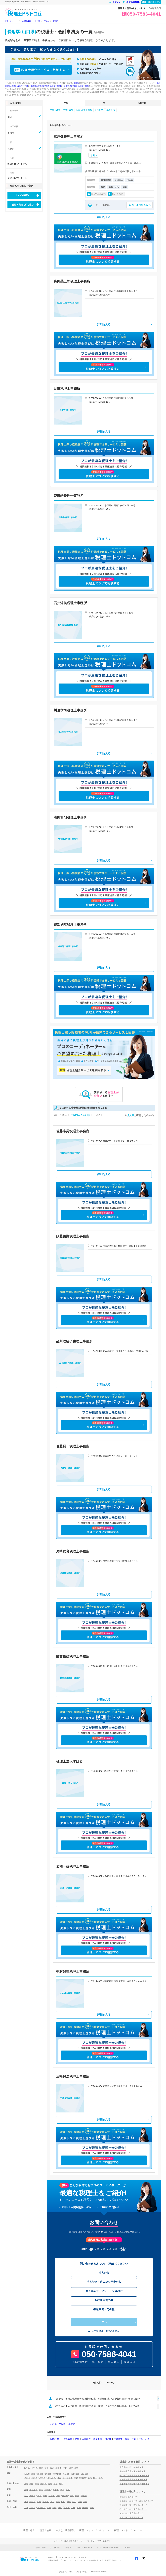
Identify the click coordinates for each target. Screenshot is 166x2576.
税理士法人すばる (69, 1761)
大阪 (26, 2495)
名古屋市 (33, 2490)
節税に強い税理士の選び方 (131, 2517)
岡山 (26, 2501)
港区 (33, 2474)
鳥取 (52, 2501)
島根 (58, 2501)
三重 (68, 2490)
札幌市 (34, 2468)
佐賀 (49, 2507)
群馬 (101, 2478)
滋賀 (72, 2495)
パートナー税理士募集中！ (99, 2541)
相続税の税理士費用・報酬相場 (133, 2479)
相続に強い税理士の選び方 (131, 2513)
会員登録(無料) (131, 2)
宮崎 (79, 2507)
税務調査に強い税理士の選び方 (133, 2505)
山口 (63, 2501)
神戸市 (65, 2495)
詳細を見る (104, 217)
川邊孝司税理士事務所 (70, 710)
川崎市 (42, 2478)
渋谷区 (48, 2474)
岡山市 (32, 2501)
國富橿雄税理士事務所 (72, 1656)
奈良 (77, 2495)
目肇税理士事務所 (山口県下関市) (76, 86)
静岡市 (48, 2490)
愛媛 (80, 2501)
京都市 (52, 2495)
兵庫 (58, 2495)
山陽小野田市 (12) (84, 110)
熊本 (60, 2507)
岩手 (46, 2468)
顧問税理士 (55, 2439)
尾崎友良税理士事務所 (72, 1551)
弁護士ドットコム (66, 2572)
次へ (104, 2322)
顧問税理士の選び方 (128, 2497)
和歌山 (84, 2495)
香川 (74, 2501)
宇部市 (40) (68, 110)
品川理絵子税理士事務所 (74, 1341)
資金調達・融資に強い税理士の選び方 (136, 2501)
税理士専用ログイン (151, 2)
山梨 (26, 2484)
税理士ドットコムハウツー (128, 2530)
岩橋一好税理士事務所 (72, 1866)
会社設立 (86, 2439)
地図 (92, 155)
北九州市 (41, 2507)
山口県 (76, 83)
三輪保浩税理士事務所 (72, 2076)
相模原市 (51, 2478)
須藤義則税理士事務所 (72, 1236)
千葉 (76, 2478)
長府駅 (71, 2424)
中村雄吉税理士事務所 (72, 1972)
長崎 (54, 2507)
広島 (39, 2501)
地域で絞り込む (22, 195)
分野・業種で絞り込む (23, 204)
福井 (61, 2484)
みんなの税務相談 (65, 2530)
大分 (73, 2507)
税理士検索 (45, 2530)
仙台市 (59, 2468)
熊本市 (67, 2507)
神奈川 (27, 2478)
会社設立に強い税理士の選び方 (133, 2509)
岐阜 (62, 2490)
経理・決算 (130, 2439)
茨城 (90, 2478)
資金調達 (68, 2439)
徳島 (69, 2501)
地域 (66, 103)
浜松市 (56, 2490)
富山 (55, 2484)
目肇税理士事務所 (67, 388)
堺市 (39, 2495)
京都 (45, 2495)
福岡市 (32, 2507)
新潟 (37, 2484)
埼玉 (59, 2478)
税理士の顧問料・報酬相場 (131, 2467)
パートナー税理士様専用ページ (68, 2541)
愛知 (26, 2490)
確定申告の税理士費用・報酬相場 (134, 2484)
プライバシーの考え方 (84, 2547)
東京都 (27, 2474)
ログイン (114, 2)
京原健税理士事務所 (68, 136)
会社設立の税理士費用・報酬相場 (134, 2475)
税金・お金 (144, 2439)
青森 (41, 2468)
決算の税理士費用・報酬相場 (132, 2471)
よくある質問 (55, 2547)
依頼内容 (142, 103)
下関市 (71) (55, 110)
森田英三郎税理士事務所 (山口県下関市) (46, 86)
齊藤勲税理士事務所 (68, 496)
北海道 (27, 2468)
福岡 (26, 2507)
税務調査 (118, 2439)
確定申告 (97, 2439)
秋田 (65, 2468)
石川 (50, 2484)
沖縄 (92, 2507)
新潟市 (43, 2484)
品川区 (84, 2474)
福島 (76, 2468)
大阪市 (32, 2495)
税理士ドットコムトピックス (94, 2530)
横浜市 (34, 2478)
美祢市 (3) (110, 110)
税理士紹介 (29, 2530)
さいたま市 (68, 2478)
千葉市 (83, 2478)
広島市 (46, 2501)
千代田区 (57, 2474)
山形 (71, 2468)
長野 (31, 2484)
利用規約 (68, 2547)
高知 (85, 2501)
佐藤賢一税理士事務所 (72, 1446)
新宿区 (40, 2474)
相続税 (108, 2439)
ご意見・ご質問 (39, 2547)
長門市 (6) (99, 110)
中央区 (66, 2474)
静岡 (41, 2490)
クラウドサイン (82, 2572)
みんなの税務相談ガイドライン (108, 2547)
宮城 (52, 2468)
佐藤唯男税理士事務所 (72, 1131)
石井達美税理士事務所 (70, 603)
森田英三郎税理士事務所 (72, 281)
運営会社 (128, 2547)
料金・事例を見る (138, 205)
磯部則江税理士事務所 (70, 925)
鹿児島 (85, 2507)
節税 (77, 2439)
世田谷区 (75, 2474)
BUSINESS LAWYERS (99, 2572)
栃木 (95, 2478)
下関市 (62, 2424)
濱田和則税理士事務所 (70, 817)
